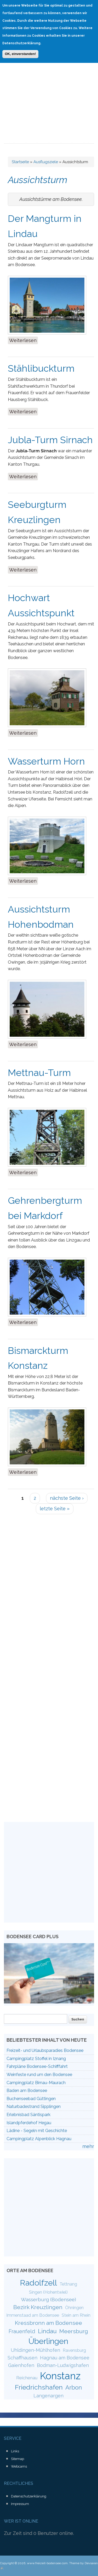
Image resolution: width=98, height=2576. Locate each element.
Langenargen (48, 2395)
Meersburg (73, 2331)
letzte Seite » (55, 1508)
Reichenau (26, 2377)
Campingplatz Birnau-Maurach (36, 2082)
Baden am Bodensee (27, 2090)
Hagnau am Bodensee (64, 2357)
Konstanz (60, 2376)
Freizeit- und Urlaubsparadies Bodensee (45, 2050)
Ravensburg (74, 2350)
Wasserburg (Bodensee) (48, 2299)
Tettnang (68, 2284)
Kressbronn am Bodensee (48, 2323)
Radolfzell (38, 2282)
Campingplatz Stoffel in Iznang (36, 2058)
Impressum (20, 2504)
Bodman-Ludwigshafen (63, 2365)
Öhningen (74, 2307)
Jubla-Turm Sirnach (50, 439)
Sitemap (17, 2459)
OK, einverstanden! (20, 54)
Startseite (20, 162)
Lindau (47, 2331)
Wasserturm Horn (46, 761)
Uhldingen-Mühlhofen (35, 2350)
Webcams (19, 2466)
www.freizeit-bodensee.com (47, 2563)
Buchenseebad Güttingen (31, 2098)
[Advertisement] (49, 92)
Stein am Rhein (76, 2315)
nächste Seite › (67, 1498)
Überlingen (48, 2341)
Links (15, 2451)
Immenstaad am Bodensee (32, 2315)
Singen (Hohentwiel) (48, 2292)
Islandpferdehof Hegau (29, 2122)
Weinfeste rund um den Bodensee (39, 2074)
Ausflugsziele (45, 162)
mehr (88, 2146)
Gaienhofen (21, 2365)
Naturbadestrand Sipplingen (34, 2106)
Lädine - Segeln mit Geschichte (37, 2130)
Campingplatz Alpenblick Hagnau (39, 2138)
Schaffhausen (22, 2357)
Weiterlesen (23, 340)
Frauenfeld (22, 2331)
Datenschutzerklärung (28, 2496)
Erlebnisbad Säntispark (28, 2114)
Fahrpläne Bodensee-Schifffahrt (37, 2066)
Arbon (73, 2387)
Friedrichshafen (39, 2387)
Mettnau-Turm (39, 1072)
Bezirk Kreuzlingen (37, 2307)
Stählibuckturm (41, 368)
